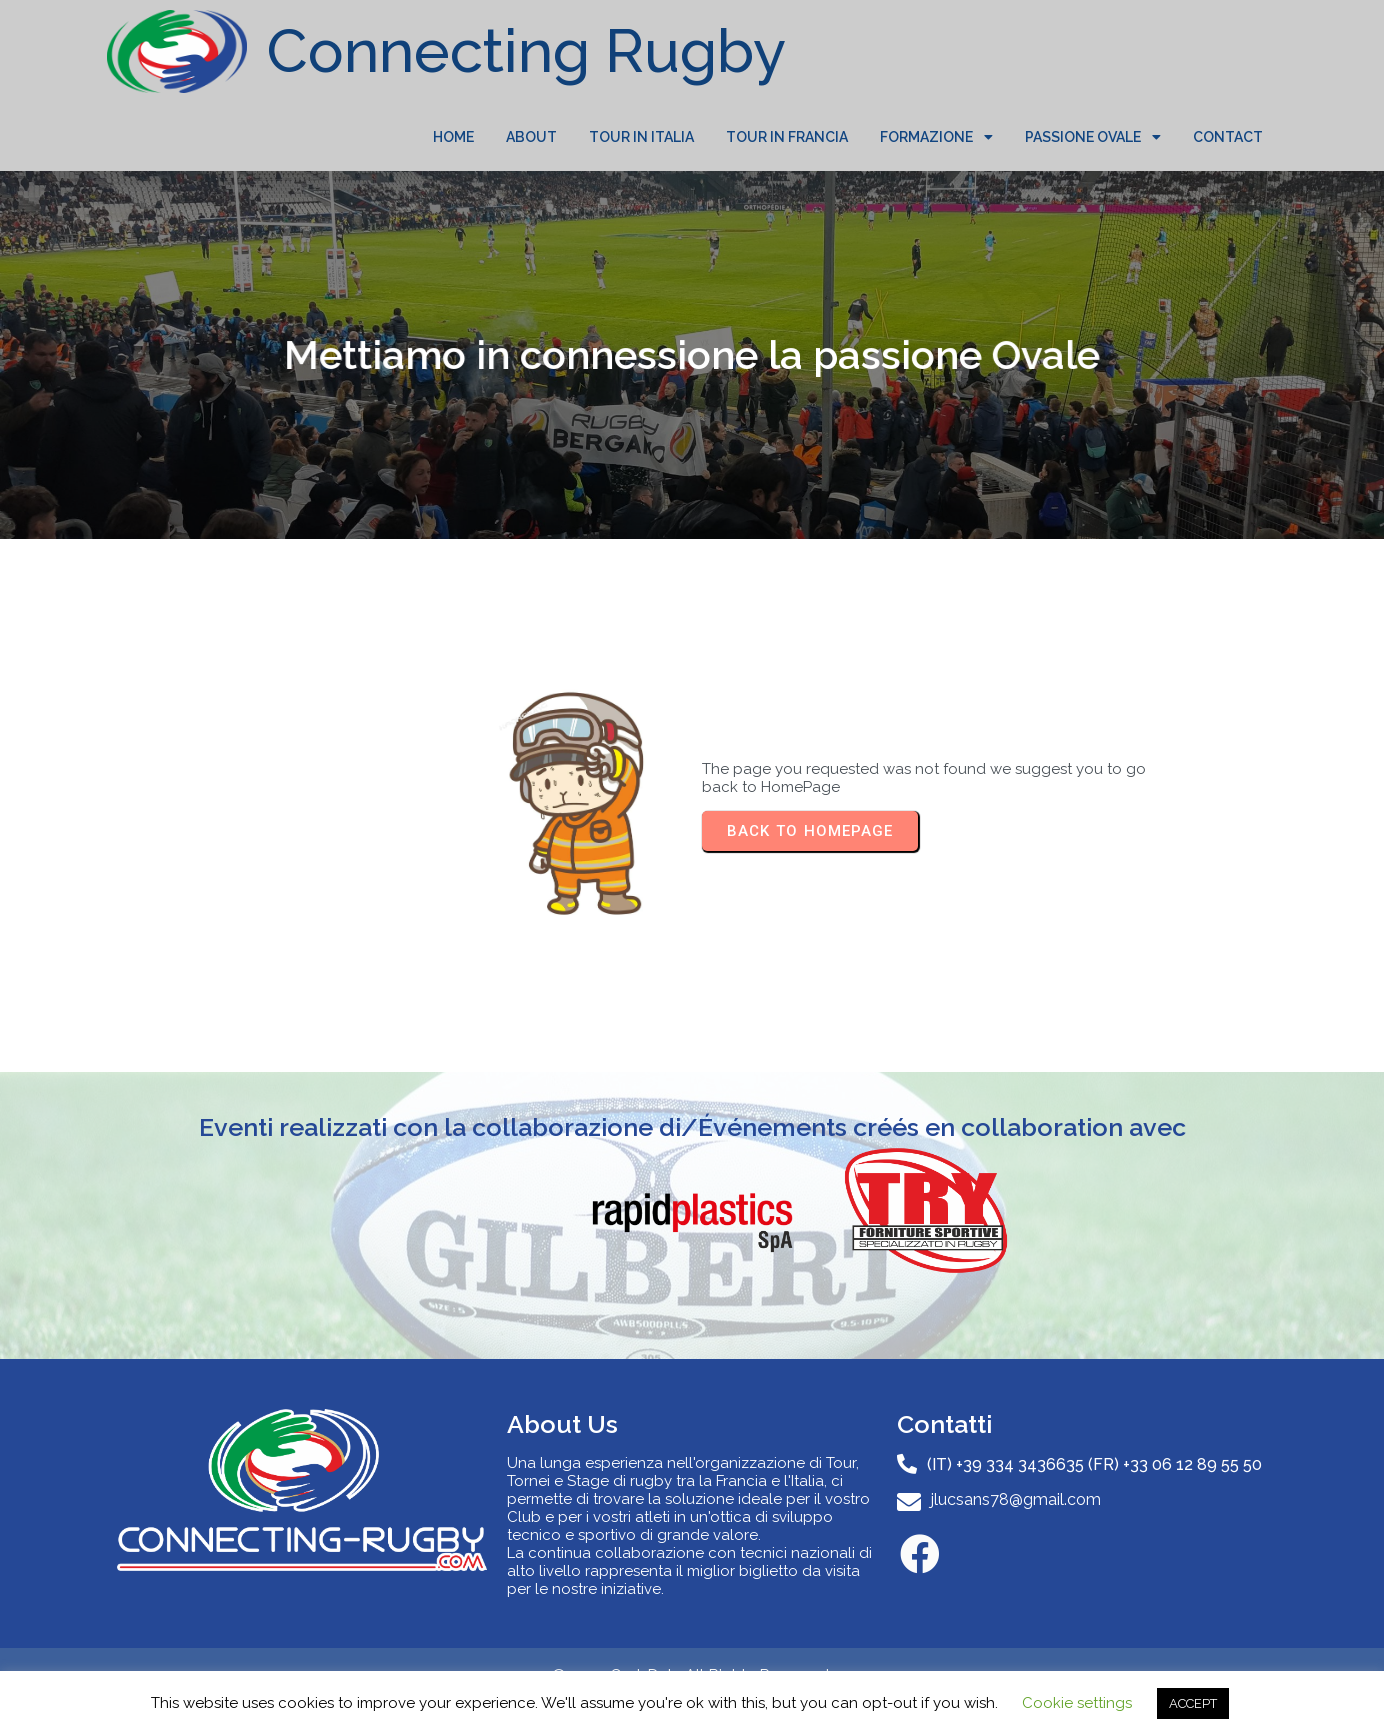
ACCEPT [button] (1193, 1703)
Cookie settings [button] (1077, 1703)
